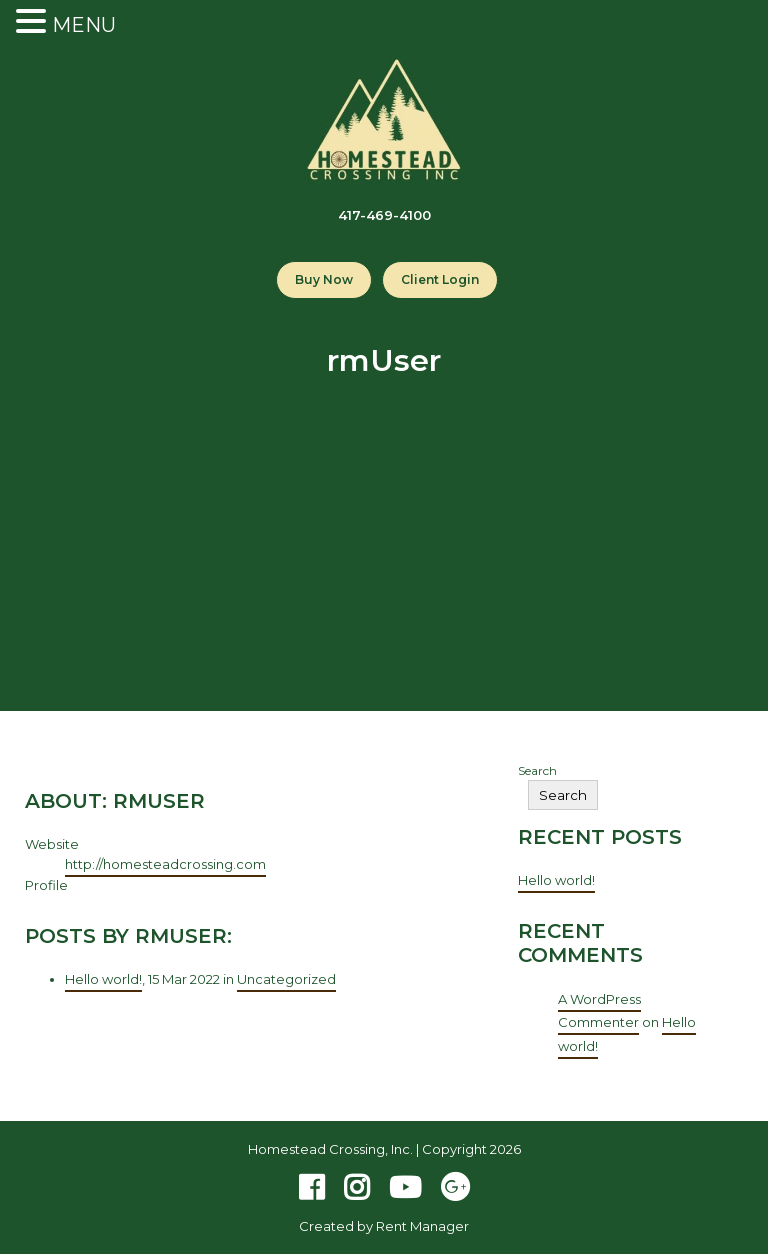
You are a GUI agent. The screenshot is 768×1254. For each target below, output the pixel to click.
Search (537, 770)
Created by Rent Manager (384, 1226)
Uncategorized (286, 979)
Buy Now (324, 279)
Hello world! (103, 979)
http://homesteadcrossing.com (165, 864)
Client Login (440, 279)
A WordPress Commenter (599, 1010)
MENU (84, 25)
